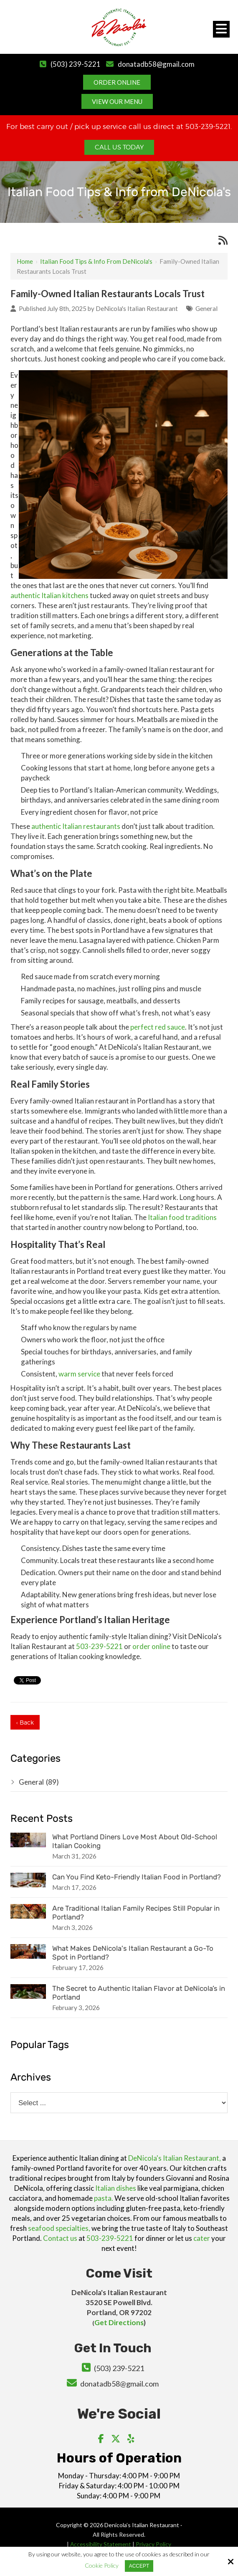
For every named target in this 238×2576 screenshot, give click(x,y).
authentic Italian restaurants (75, 826)
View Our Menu (117, 101)
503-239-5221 (99, 1646)
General (206, 308)
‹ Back (25, 1722)
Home (25, 261)
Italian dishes (115, 2188)
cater (201, 2238)
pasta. (103, 2198)
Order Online (117, 82)
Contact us (60, 2238)
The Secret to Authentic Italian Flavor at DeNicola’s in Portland (138, 1992)
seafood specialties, (59, 2228)
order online (151, 1646)
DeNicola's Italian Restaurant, (174, 2158)
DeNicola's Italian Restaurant (137, 308)
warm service (79, 1373)
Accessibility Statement (100, 2544)
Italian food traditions (182, 1217)
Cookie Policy (102, 2565)
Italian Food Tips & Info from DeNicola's (96, 261)
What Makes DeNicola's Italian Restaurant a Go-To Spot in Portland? (132, 1952)
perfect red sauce (157, 1027)
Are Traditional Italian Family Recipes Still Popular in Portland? (136, 1912)
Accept (139, 2566)
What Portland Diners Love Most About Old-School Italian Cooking (134, 1841)
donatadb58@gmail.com (156, 64)
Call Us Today (119, 147)
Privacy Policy (154, 2544)
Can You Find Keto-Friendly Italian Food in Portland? (136, 1877)
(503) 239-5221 (75, 64)
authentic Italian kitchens (49, 595)
